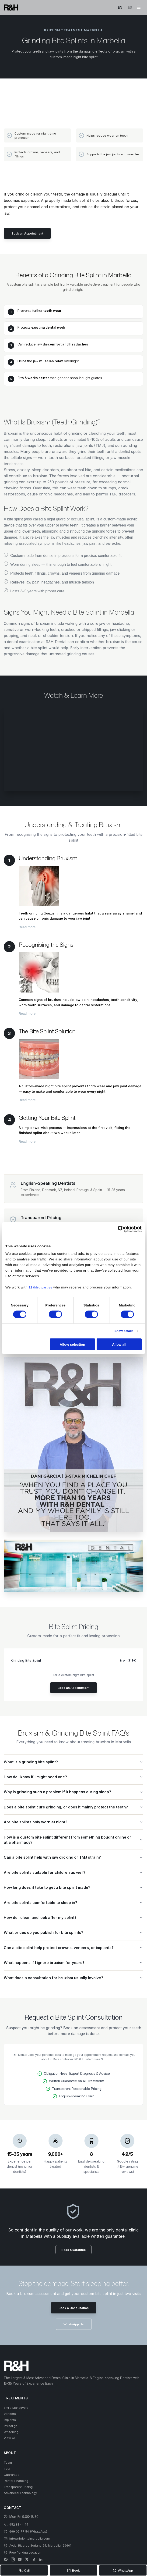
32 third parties (40, 1287)
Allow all (119, 1344)
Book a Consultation (74, 2308)
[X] (27, 2559)
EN (120, 7)
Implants (10, 2420)
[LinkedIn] (41, 2559)
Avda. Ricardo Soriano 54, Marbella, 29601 (40, 2545)
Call (24, 2570)
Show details (124, 1331)
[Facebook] (6, 2559)
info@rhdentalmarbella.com (29, 2538)
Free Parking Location (25, 2552)
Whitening (11, 2432)
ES (130, 7)
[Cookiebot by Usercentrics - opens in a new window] (121, 1229)
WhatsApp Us (73, 2324)
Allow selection (72, 1344)
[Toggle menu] (138, 8)
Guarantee (11, 2474)
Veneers (10, 2414)
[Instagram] (13, 2559)
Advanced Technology (20, 2493)
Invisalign (10, 2426)
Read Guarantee (73, 2250)
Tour (7, 2468)
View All (9, 2438)
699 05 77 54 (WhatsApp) (28, 2531)
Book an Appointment (27, 233)
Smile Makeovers (16, 2407)
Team (8, 2462)
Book (73, 2570)
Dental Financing (16, 2481)
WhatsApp (123, 2570)
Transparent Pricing (18, 2487)
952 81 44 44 (18, 2524)
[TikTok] (34, 2559)
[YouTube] (20, 2559)
